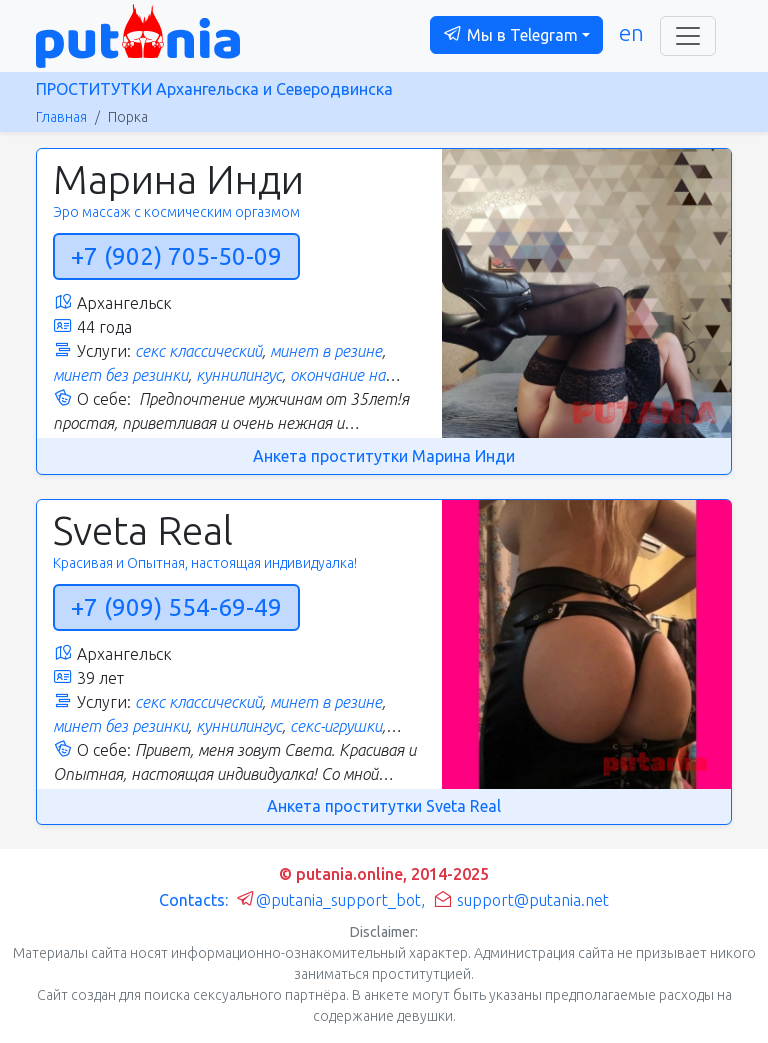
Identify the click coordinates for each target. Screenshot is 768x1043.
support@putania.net (521, 900)
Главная (61, 117)
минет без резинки (120, 375)
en (631, 32)
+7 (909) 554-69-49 (176, 607)
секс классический (198, 351)
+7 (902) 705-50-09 (176, 256)
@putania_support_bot (328, 900)
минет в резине (326, 351)
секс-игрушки (336, 726)
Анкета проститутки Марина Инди (384, 456)
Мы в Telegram (510, 34)
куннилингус (239, 375)
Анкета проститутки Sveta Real (384, 806)
